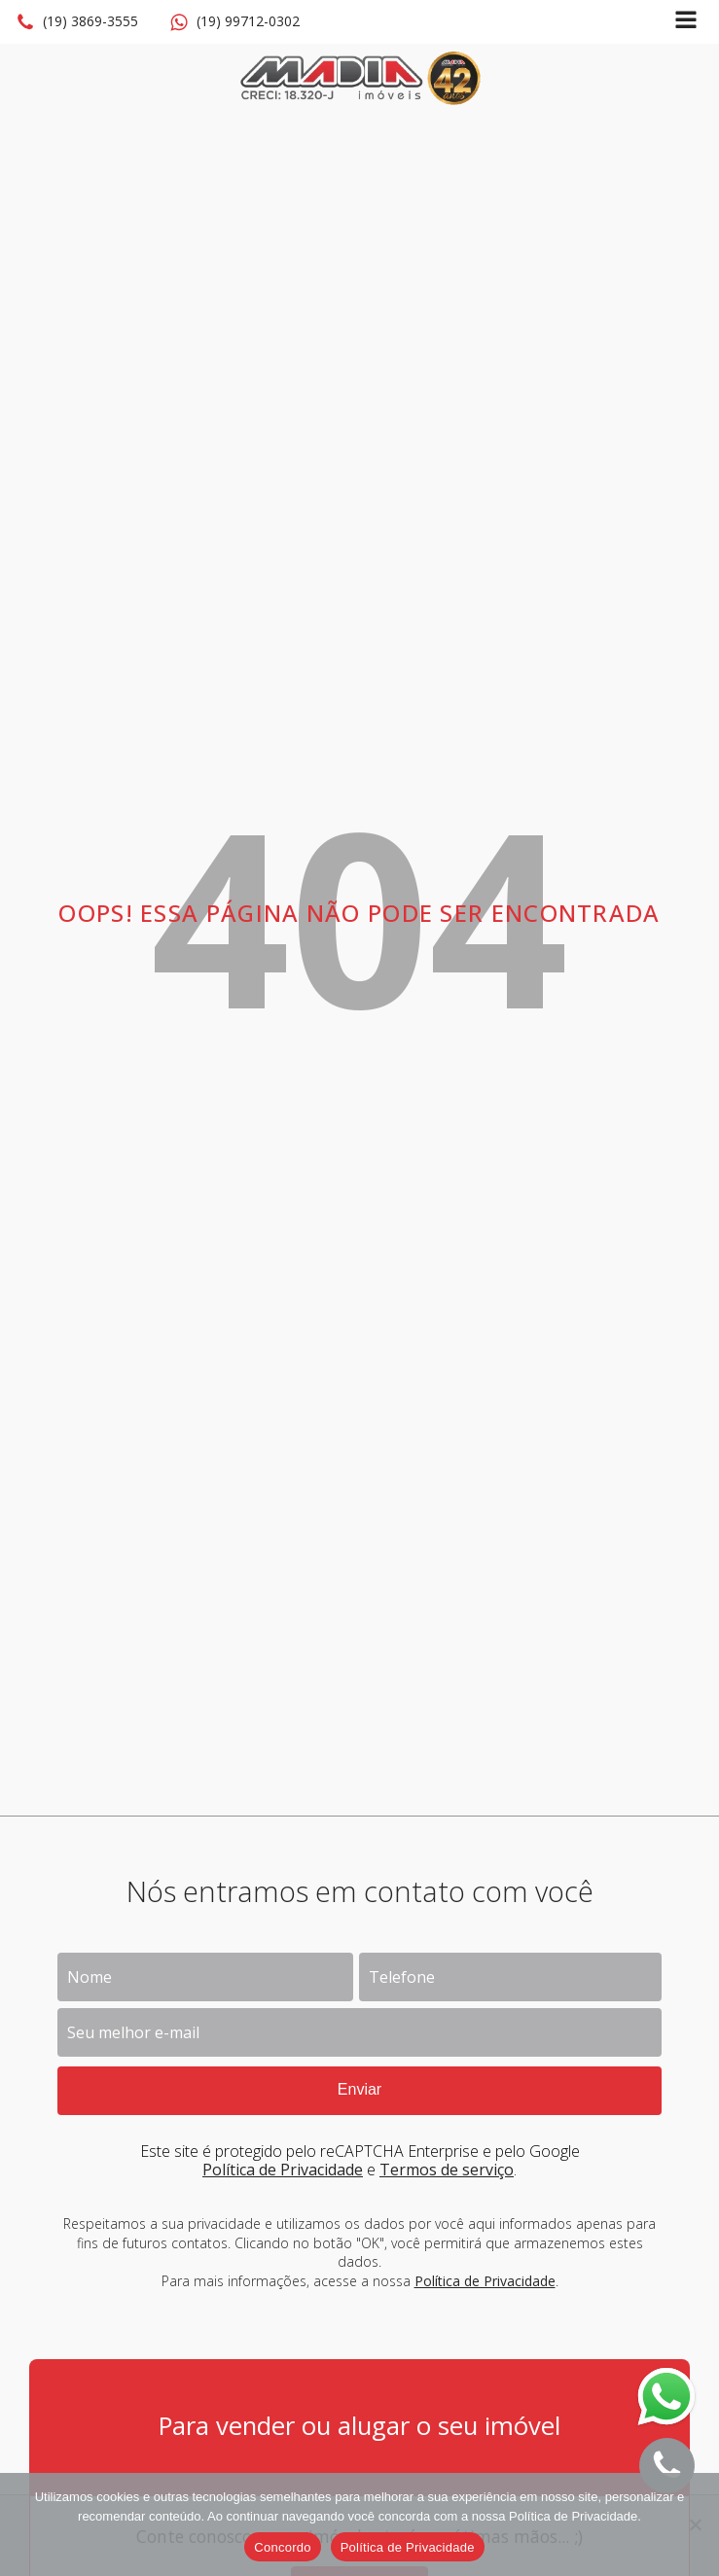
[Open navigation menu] (685, 22)
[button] (77, 22)
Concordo (282, 2547)
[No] (694, 2524)
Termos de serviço (446, 2169)
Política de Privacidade (282, 2169)
